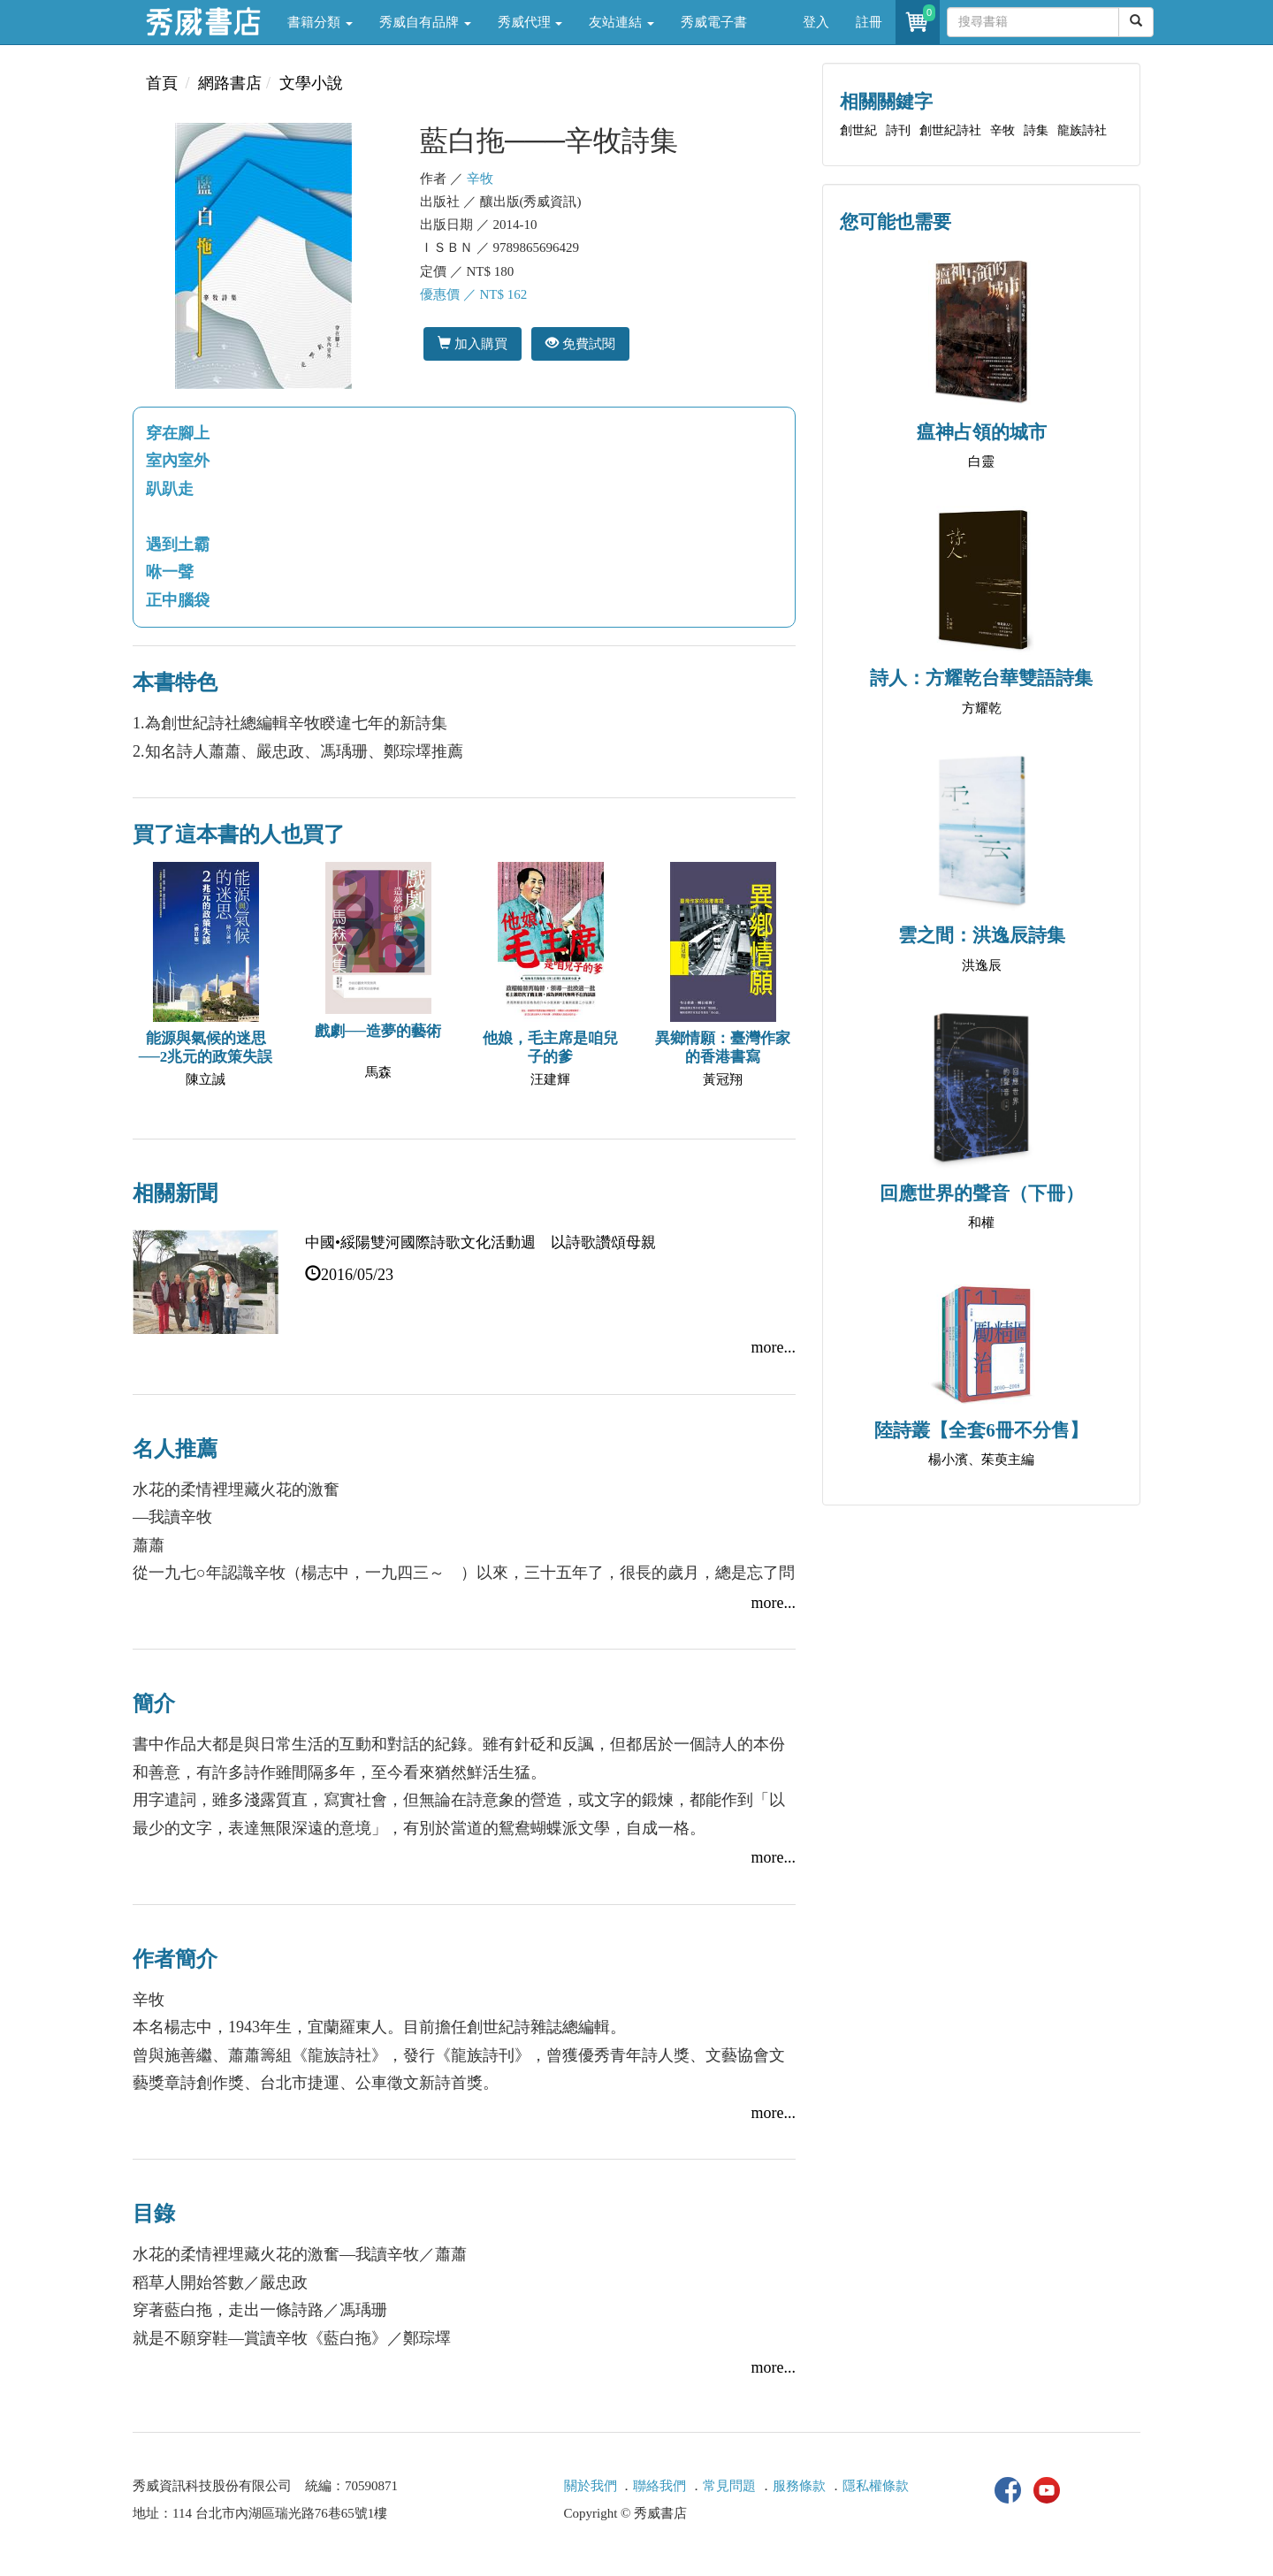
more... (773, 1347)
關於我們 (590, 2486)
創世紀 (858, 130)
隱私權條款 (875, 2486)
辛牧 (480, 178)
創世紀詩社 (950, 130)
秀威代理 (530, 22)
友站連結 (621, 22)
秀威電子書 (714, 22)
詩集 (1036, 130)
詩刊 (898, 130)
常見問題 (729, 2486)
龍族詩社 (1082, 130)
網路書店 (230, 83)
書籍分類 (320, 22)
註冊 (869, 22)
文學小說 (311, 83)
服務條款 (799, 2486)
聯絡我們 (659, 2486)
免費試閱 (580, 343)
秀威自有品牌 (425, 22)
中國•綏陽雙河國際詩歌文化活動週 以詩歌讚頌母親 (480, 1242)
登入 (816, 22)
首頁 (162, 83)
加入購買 (472, 343)
